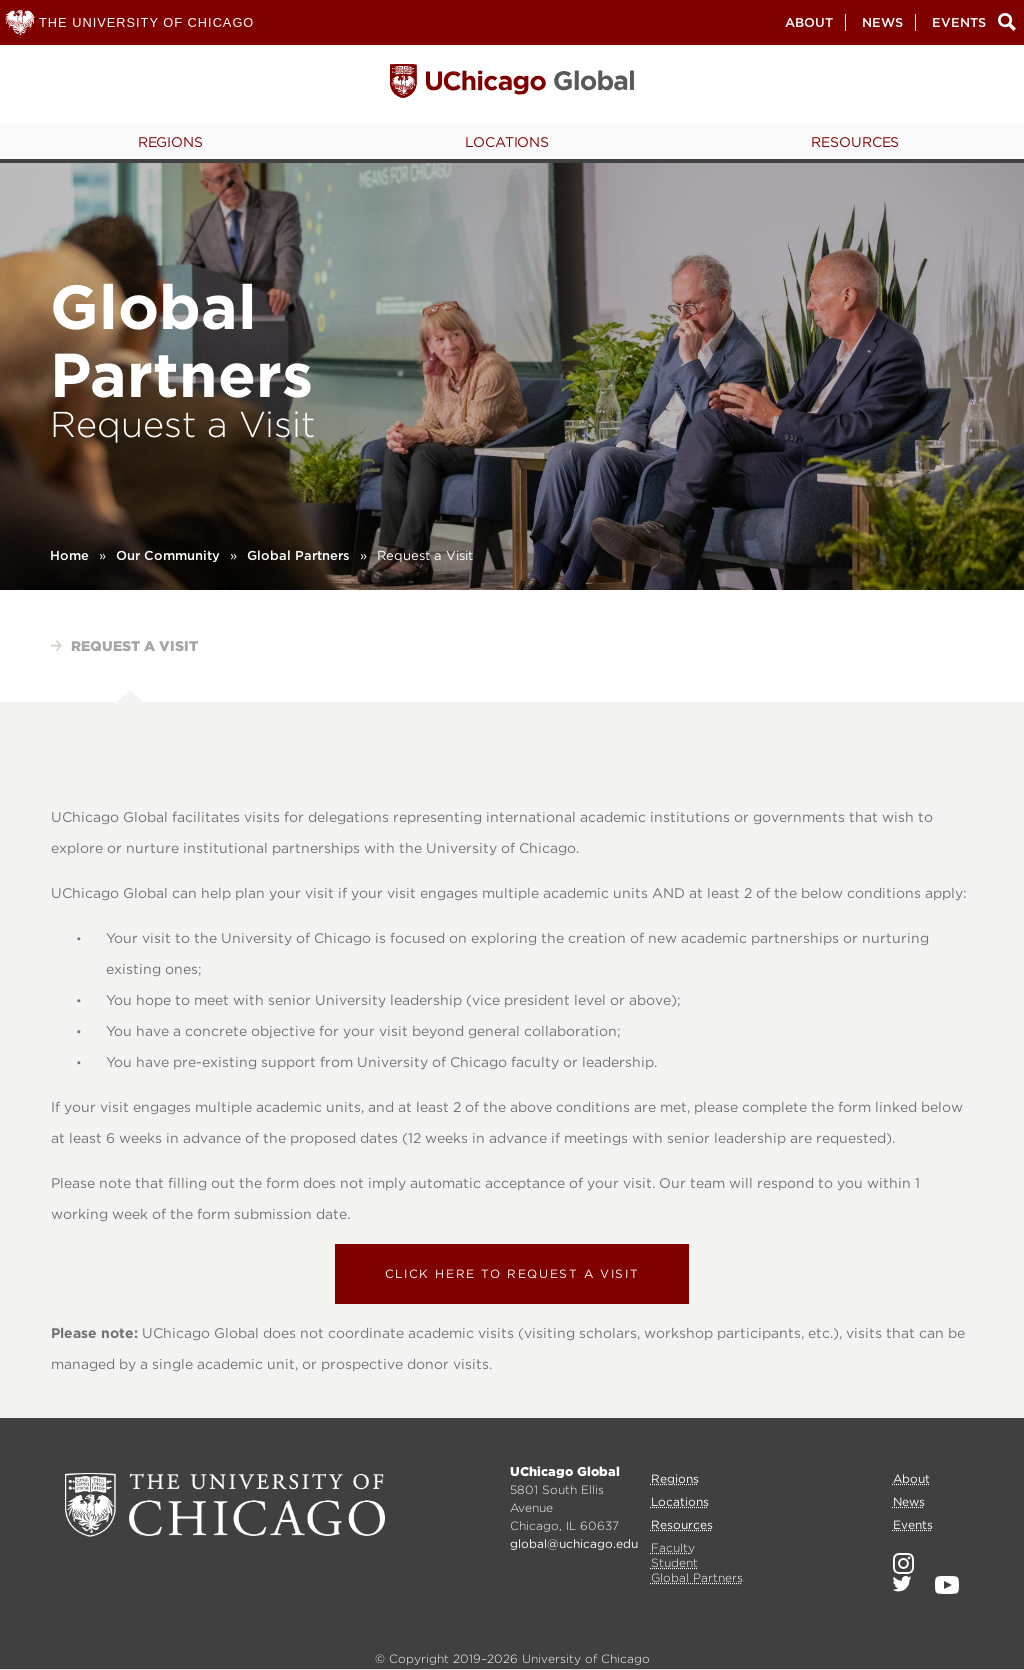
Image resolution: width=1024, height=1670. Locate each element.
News (882, 22)
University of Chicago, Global (512, 86)
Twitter (902, 1584)
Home (69, 555)
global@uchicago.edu (574, 1543)
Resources (855, 142)
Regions (170, 142)
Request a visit (134, 646)
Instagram (903, 1563)
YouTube (947, 1585)
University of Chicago (225, 1505)
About (809, 22)
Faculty (673, 1547)
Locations (507, 142)
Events (959, 22)
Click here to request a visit (512, 1273)
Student (674, 1562)
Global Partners (298, 555)
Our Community (168, 555)
